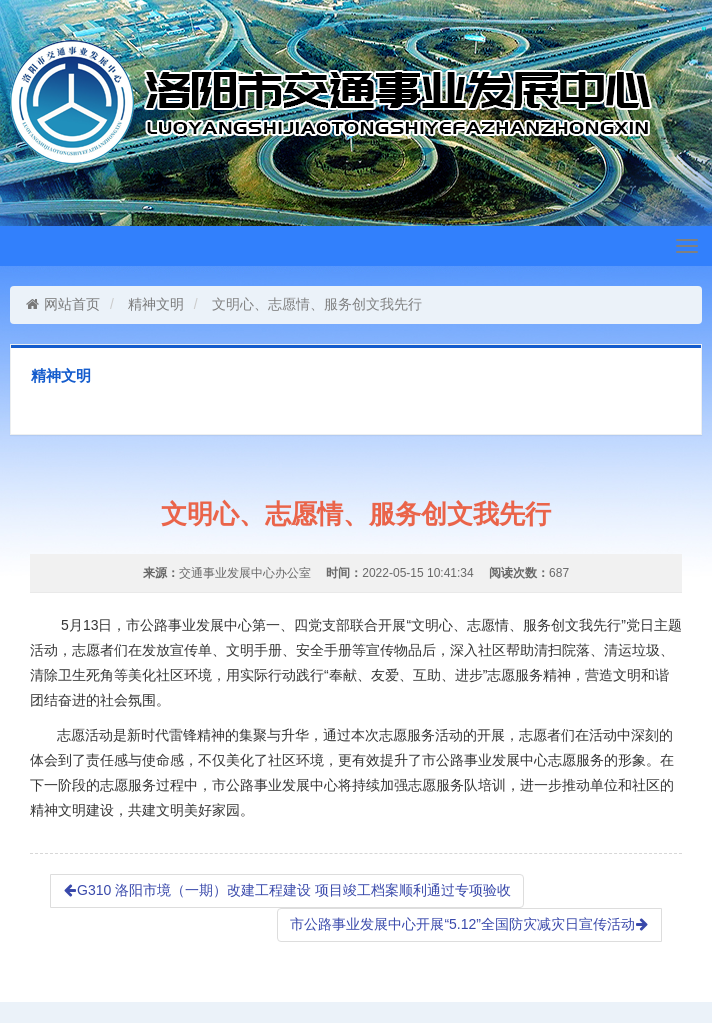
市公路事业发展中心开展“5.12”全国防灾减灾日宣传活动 (469, 924)
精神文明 (156, 304)
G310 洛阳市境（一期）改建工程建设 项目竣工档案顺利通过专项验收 (287, 890)
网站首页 (62, 304)
